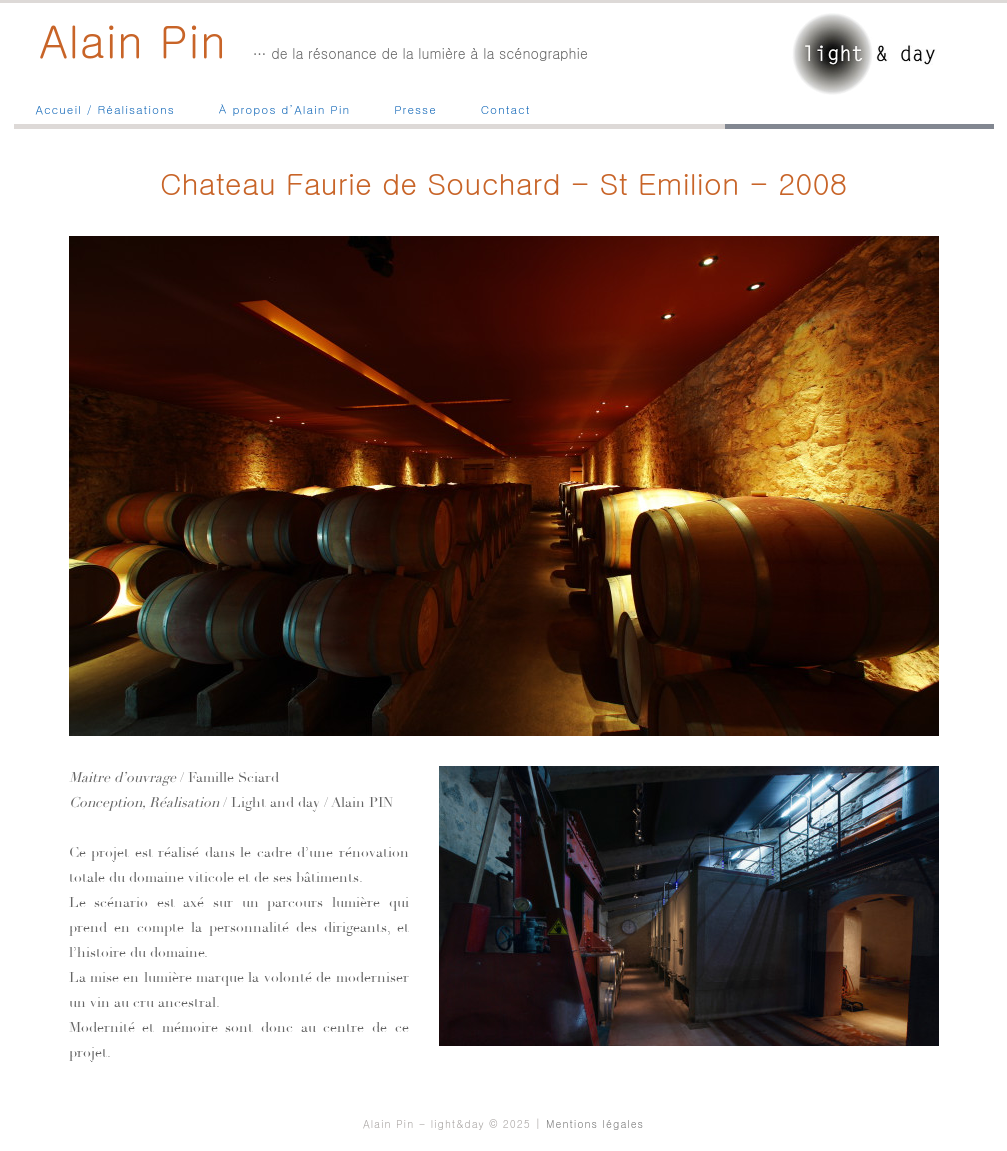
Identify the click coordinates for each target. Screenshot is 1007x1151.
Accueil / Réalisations (105, 109)
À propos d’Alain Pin (284, 109)
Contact (506, 109)
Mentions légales (595, 1123)
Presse (415, 109)
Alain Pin (133, 39)
